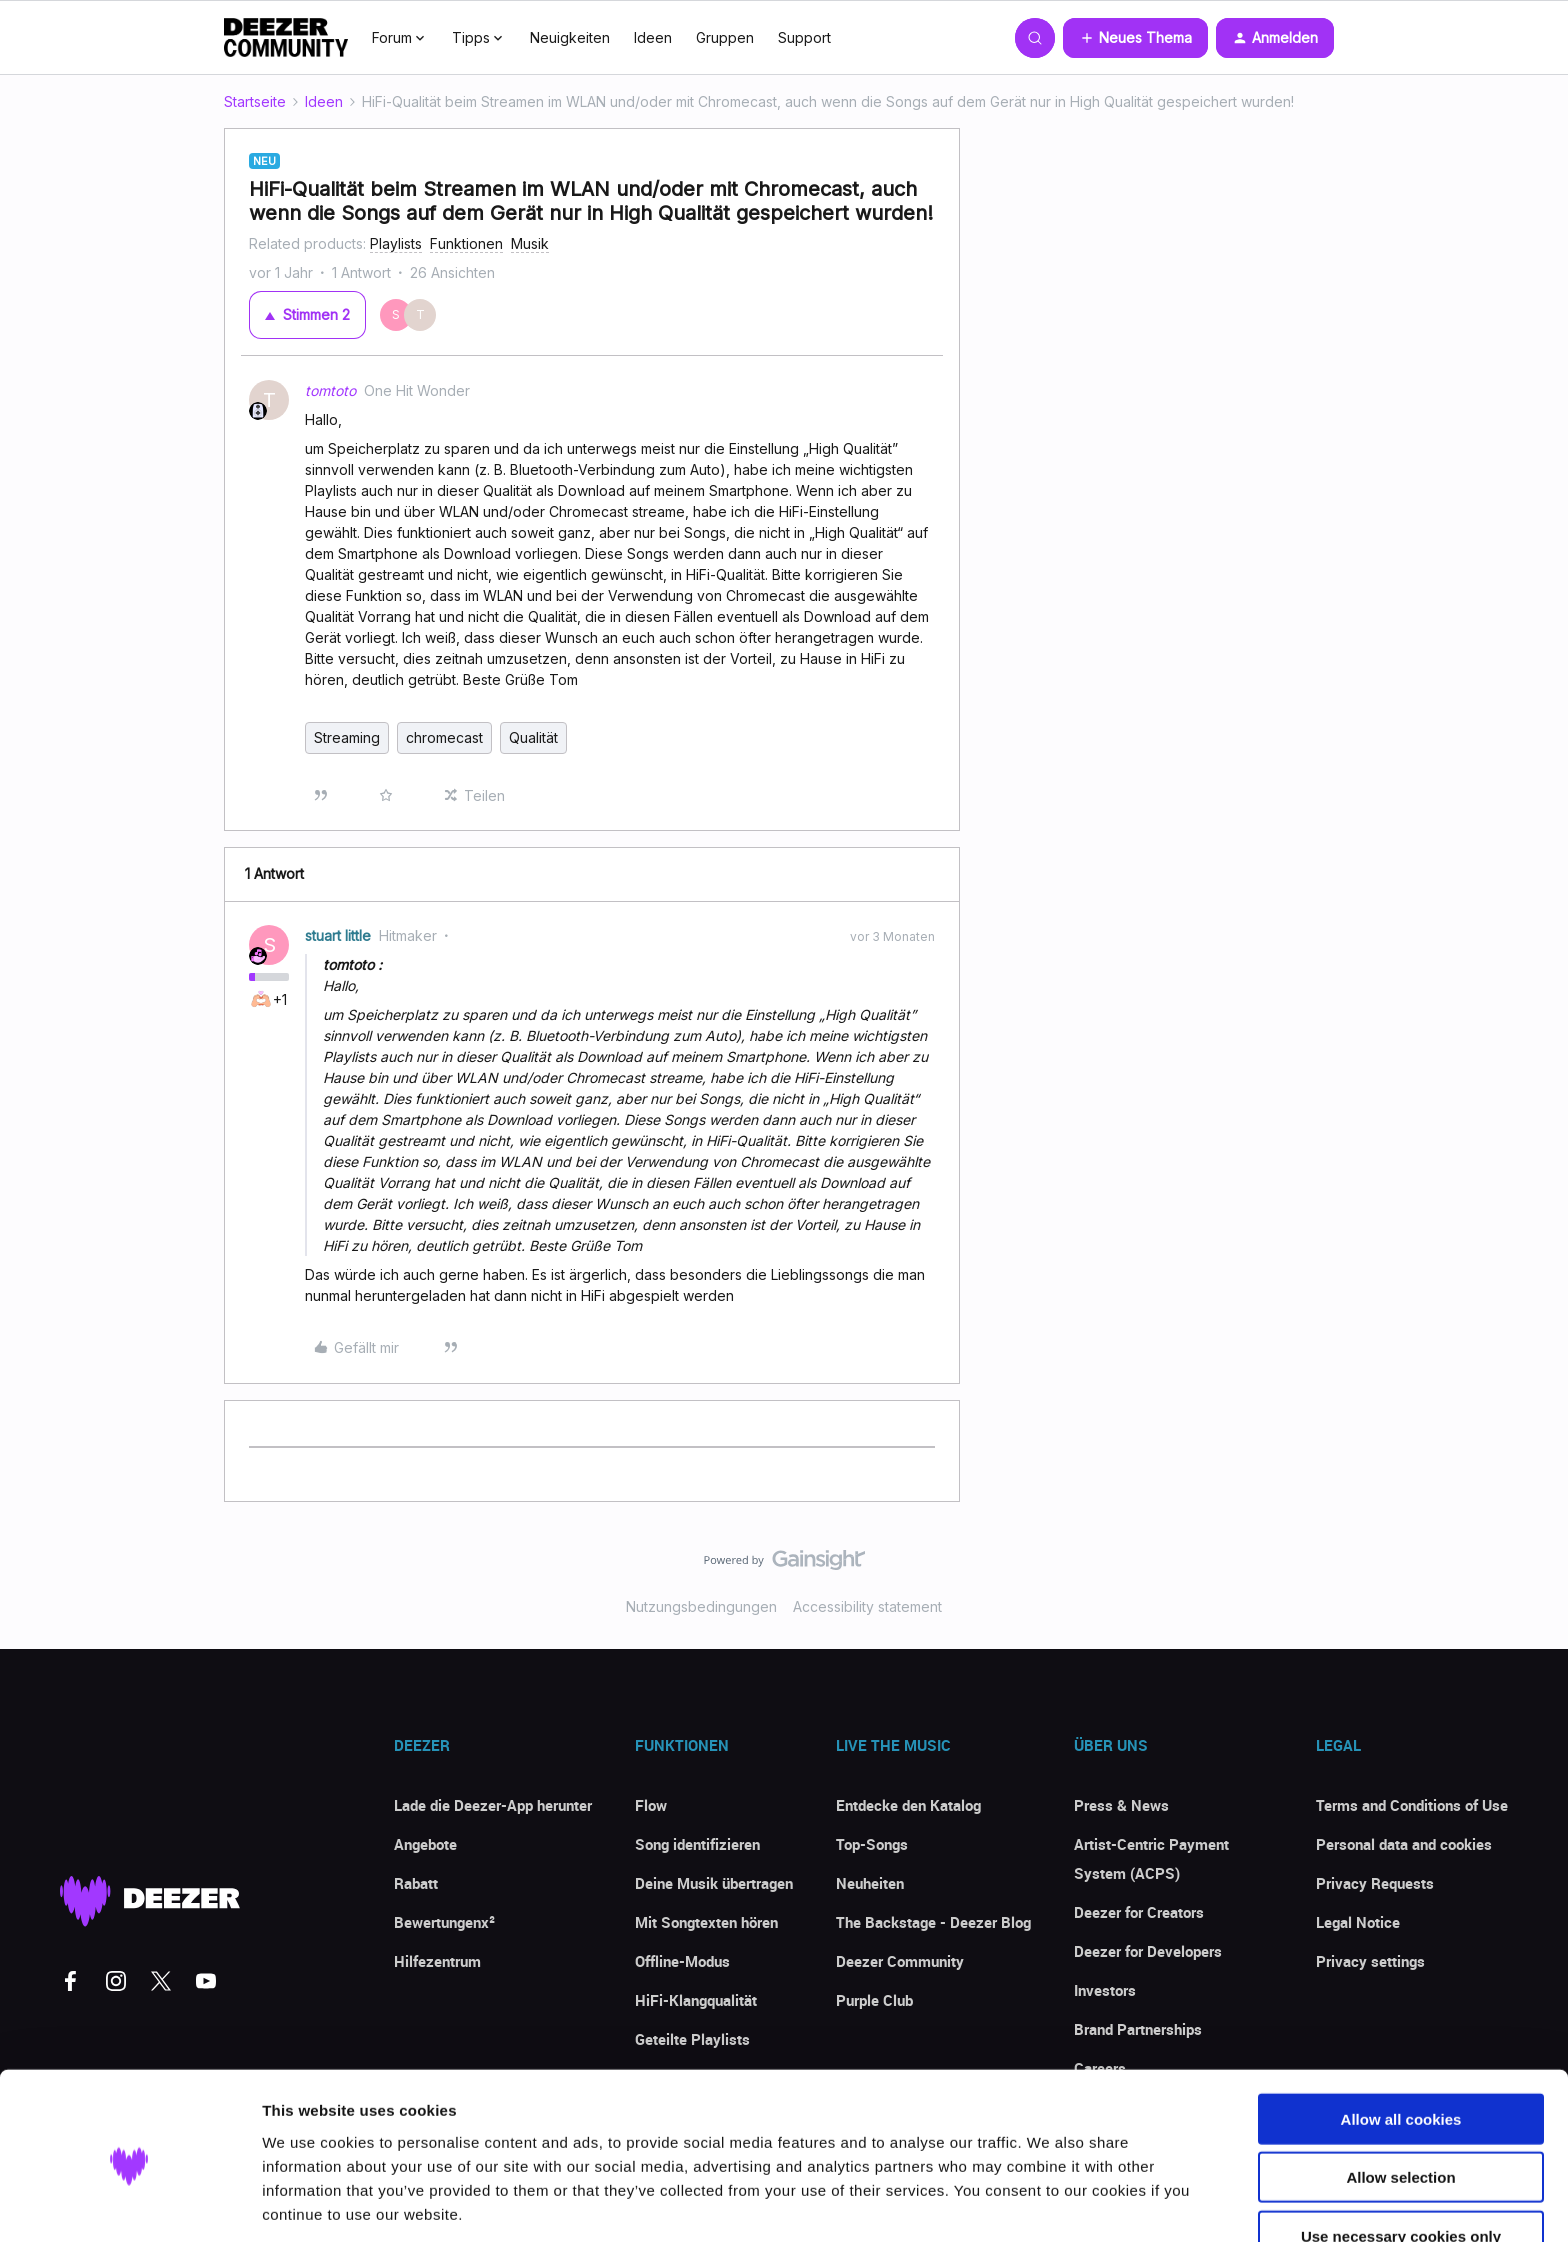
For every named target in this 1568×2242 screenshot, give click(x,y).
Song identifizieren (697, 1844)
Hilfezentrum (437, 1961)
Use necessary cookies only (1401, 2159)
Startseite (255, 101)
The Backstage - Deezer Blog (933, 1922)
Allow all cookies (1401, 2042)
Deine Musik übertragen (714, 1883)
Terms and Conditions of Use (1412, 1805)
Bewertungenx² (444, 1922)
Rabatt (416, 1883)
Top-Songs (872, 1844)
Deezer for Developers (1148, 1951)
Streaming (347, 737)
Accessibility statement (867, 1606)
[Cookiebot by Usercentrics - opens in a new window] (129, 2203)
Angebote (425, 1844)
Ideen (653, 37)
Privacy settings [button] (1370, 1961)
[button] (1135, 38)
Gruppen (725, 37)
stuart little (338, 935)
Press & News (1121, 1805)
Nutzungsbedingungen (701, 1606)
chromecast (444, 737)
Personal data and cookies (1404, 1844)
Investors (1105, 1990)
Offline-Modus (682, 1961)
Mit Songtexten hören (706, 1922)
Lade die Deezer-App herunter (493, 1805)
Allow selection (1400, 2101)
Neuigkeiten (570, 37)
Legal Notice (1358, 1922)
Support (804, 37)
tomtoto (330, 390)
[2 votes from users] (414, 315)
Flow (651, 1805)
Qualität (533, 737)
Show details (1049, 2202)
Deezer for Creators (1139, 1912)
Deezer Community (900, 1961)
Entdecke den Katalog (908, 1805)
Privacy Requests (1375, 1883)
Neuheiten (870, 1883)
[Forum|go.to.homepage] (286, 38)
